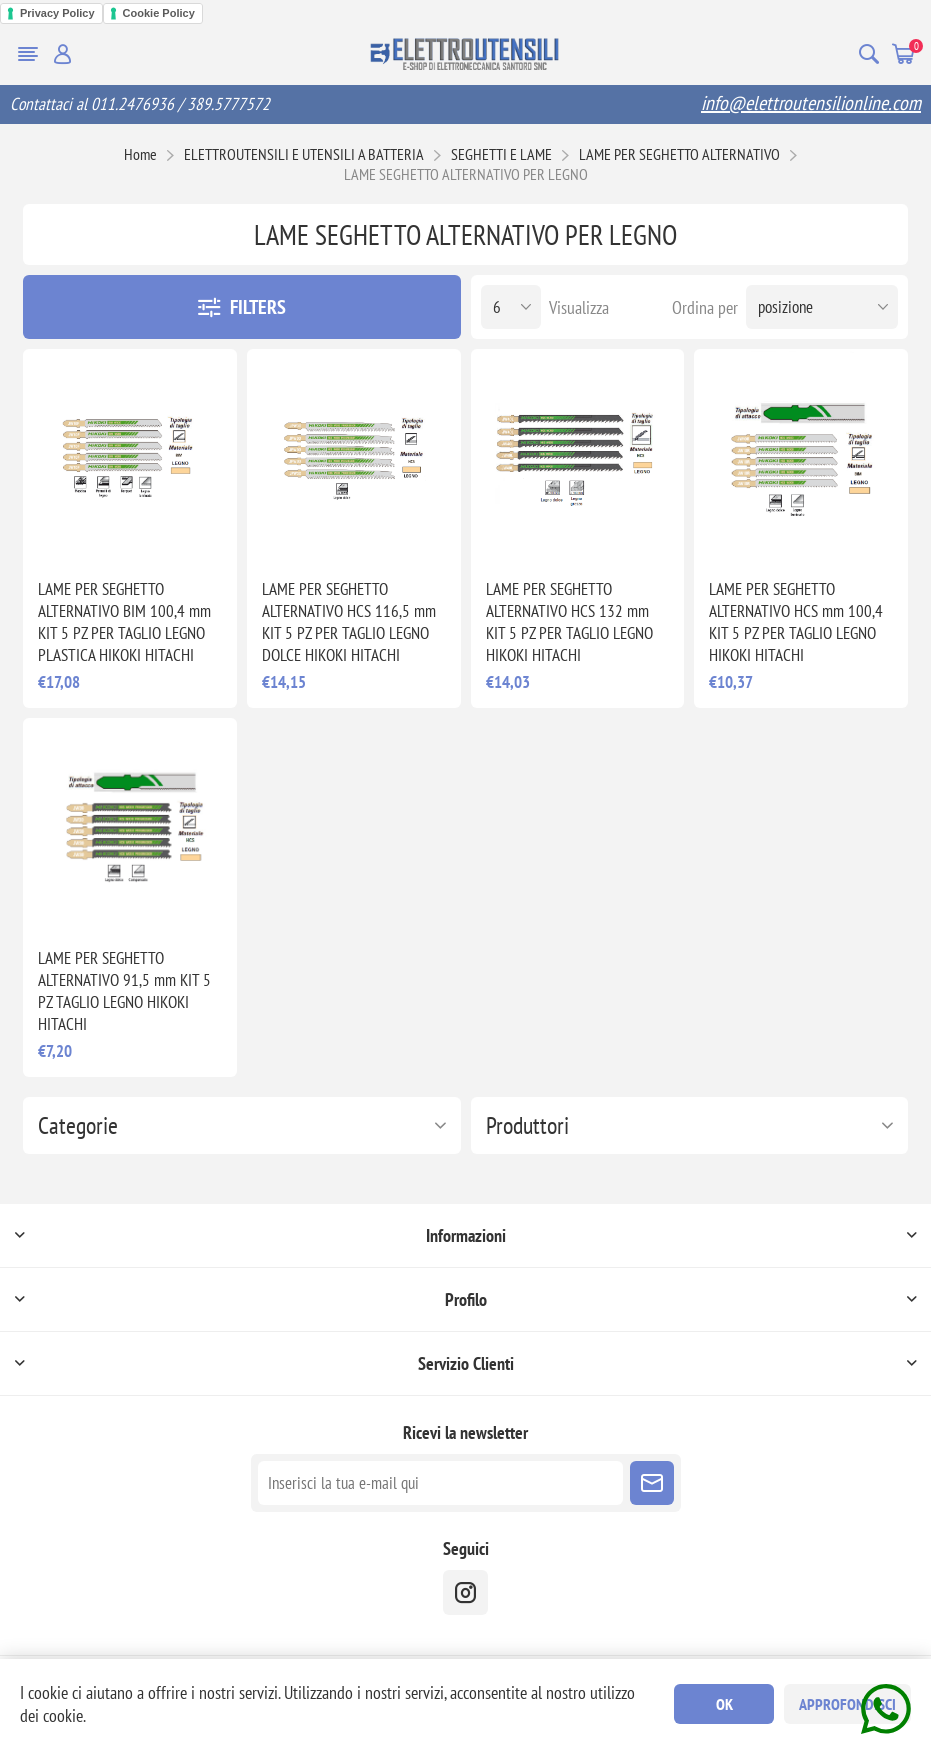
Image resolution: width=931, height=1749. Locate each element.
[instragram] (465, 1592)
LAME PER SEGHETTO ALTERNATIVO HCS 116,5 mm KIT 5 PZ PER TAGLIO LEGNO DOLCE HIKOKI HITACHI (349, 622)
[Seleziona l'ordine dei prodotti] (822, 307)
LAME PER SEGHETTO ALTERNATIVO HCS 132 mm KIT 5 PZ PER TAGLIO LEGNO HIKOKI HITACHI (569, 622)
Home (140, 154)
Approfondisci (847, 1704)
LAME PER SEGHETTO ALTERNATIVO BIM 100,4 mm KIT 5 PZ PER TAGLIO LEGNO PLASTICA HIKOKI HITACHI (124, 622)
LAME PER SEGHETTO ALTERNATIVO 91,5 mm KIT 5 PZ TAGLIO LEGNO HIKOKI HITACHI (124, 991)
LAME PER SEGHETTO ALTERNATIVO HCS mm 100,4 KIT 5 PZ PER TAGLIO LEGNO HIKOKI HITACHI (796, 622)
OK (724, 1704)
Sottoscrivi (652, 1483)
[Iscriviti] (440, 1483)
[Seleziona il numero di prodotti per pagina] (511, 307)
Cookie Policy (159, 13)
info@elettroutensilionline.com (811, 103)
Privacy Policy (57, 13)
